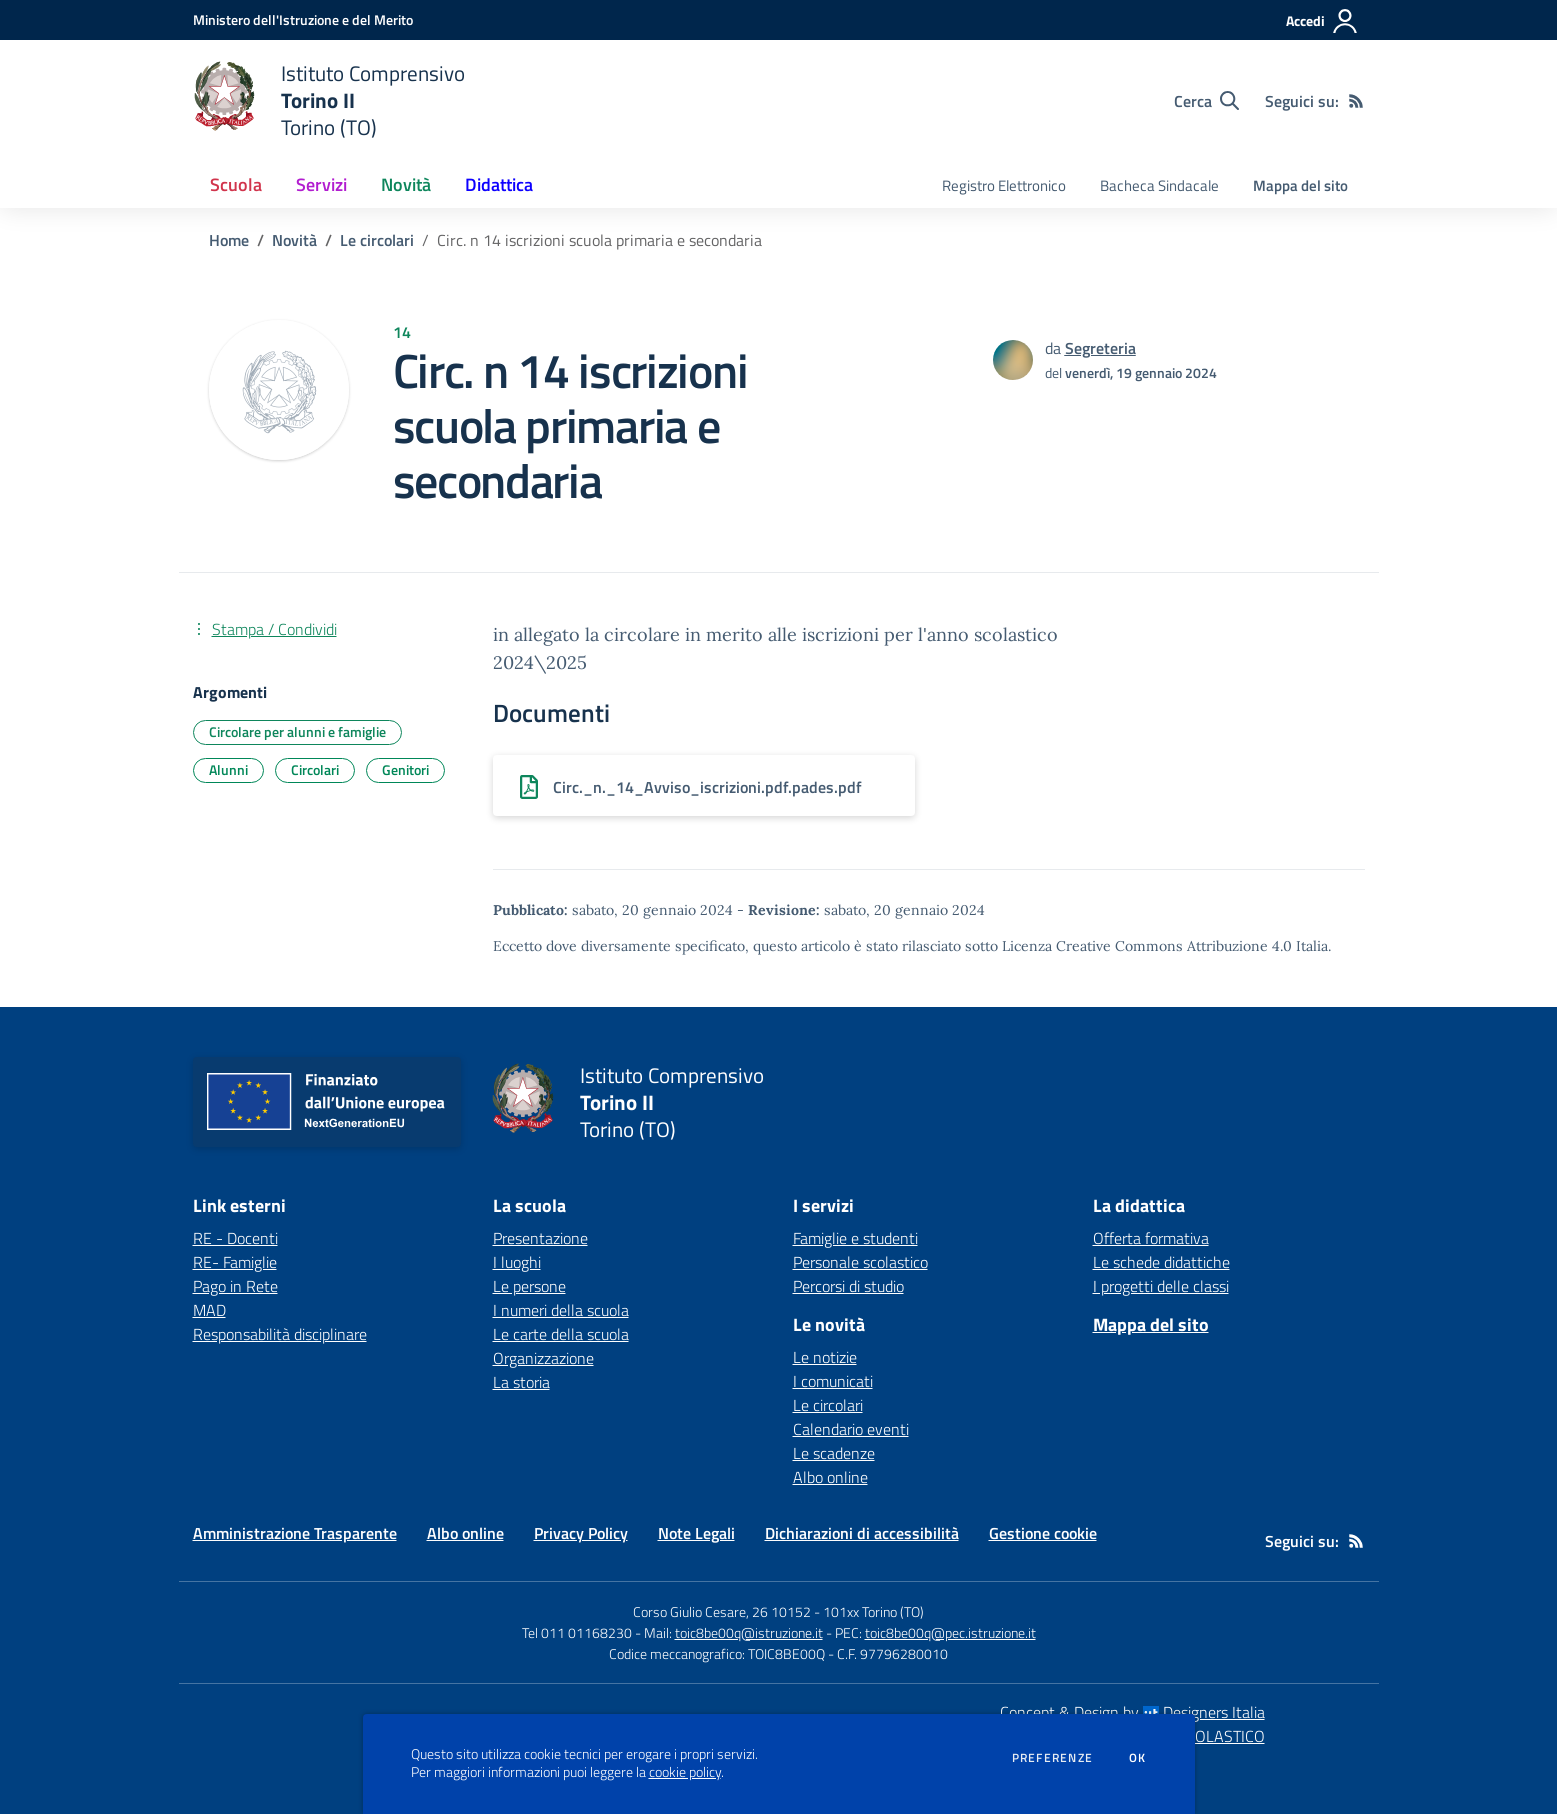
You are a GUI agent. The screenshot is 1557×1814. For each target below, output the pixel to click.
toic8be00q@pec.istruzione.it (950, 1632)
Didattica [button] (499, 184)
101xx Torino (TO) (873, 1611)
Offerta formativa (1151, 1238)
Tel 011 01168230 (577, 1632)
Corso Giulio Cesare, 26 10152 (722, 1611)
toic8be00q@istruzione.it (749, 1632)
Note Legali (696, 1533)
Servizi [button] (321, 184)
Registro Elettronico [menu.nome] (1004, 185)
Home (229, 240)
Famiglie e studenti (855, 1238)
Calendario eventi (851, 1429)
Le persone (529, 1286)
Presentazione (540, 1238)
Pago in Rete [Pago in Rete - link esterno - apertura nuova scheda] (235, 1286)
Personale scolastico (860, 1262)
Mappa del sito (1300, 185)
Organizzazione (543, 1358)
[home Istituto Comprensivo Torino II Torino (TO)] (329, 100)
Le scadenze (834, 1453)
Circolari (315, 769)
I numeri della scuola (561, 1310)
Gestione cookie (1043, 1533)
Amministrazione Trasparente (295, 1533)
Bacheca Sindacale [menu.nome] (1159, 185)
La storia (521, 1382)
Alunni (228, 769)
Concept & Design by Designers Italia (1132, 1712)
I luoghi (517, 1262)
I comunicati (833, 1381)
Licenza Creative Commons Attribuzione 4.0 (1147, 946)
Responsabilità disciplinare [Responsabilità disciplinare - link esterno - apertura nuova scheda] (280, 1334)
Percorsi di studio (848, 1286)
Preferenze (1052, 1758)
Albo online (830, 1477)
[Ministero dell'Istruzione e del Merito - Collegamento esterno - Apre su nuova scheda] (303, 19)
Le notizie (825, 1357)
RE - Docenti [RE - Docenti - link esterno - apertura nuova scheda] (235, 1238)
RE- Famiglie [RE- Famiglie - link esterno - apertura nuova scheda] (235, 1262)
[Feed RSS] (1356, 101)
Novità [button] (406, 184)
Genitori (405, 769)
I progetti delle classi (1161, 1286)
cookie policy (685, 1772)
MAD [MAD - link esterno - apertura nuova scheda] (209, 1310)
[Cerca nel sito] (1206, 101)
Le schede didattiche (1161, 1262)
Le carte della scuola (561, 1334)
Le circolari (377, 240)
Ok (1138, 1758)
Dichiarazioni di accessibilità (862, 1533)
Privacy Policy (581, 1533)
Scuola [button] (236, 184)
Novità (294, 240)
